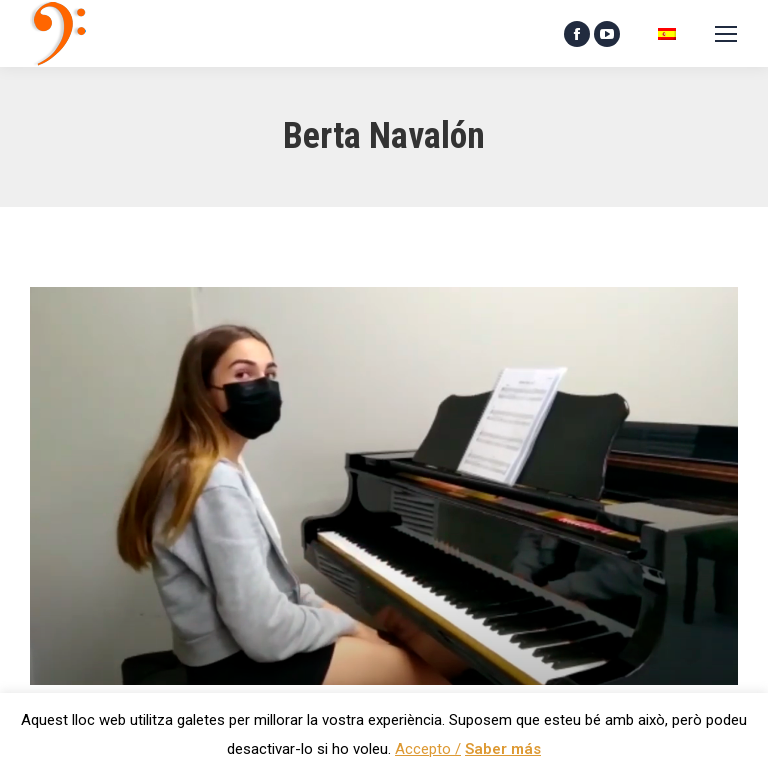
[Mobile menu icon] (726, 34)
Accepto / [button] (428, 749)
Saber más (503, 749)
